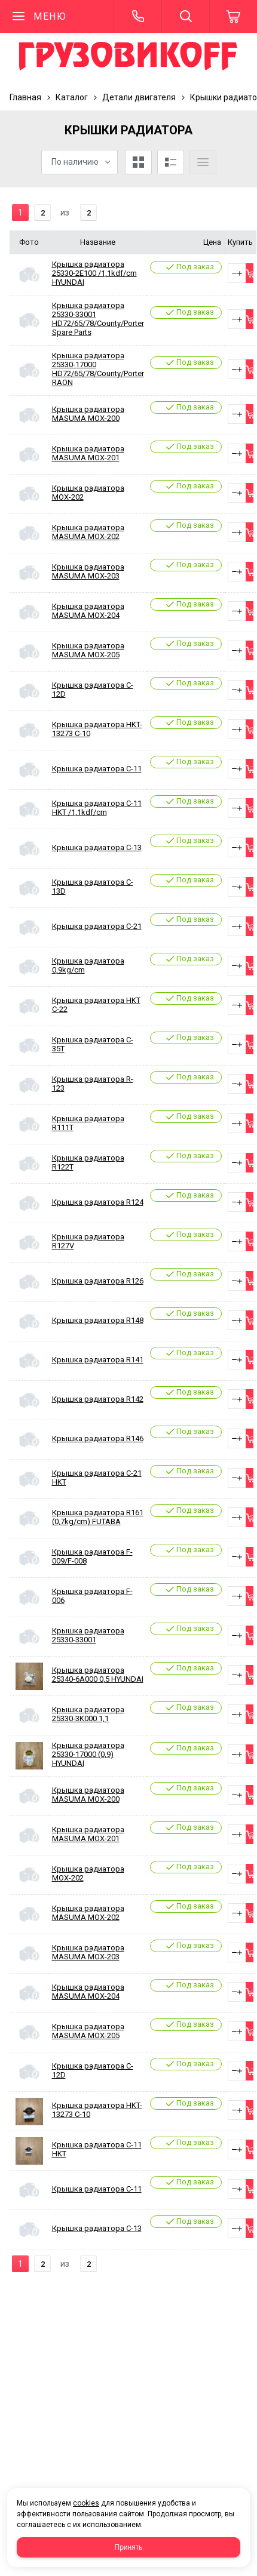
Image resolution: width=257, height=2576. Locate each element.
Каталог (72, 97)
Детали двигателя (139, 97)
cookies (86, 2503)
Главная (25, 97)
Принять (129, 2547)
